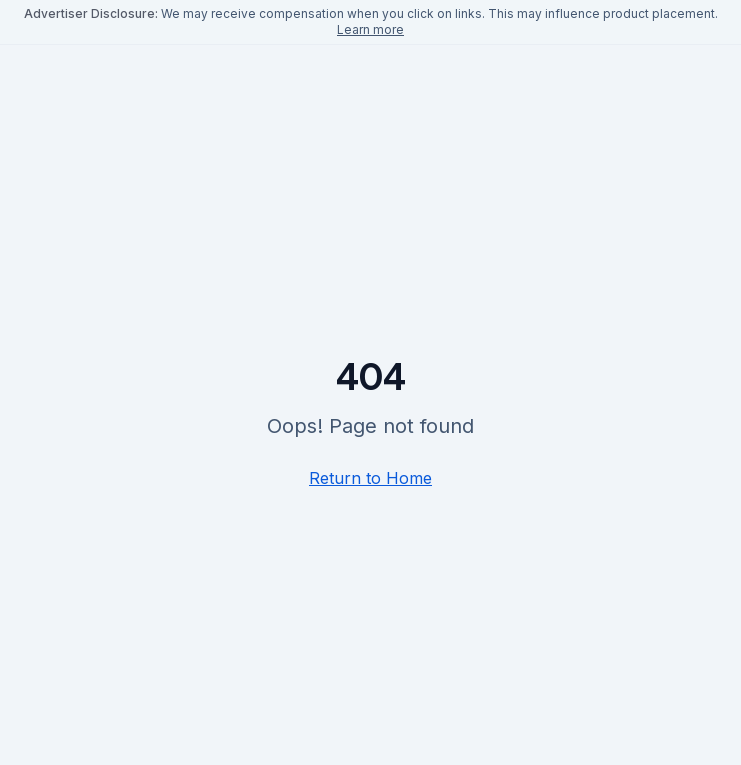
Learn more (370, 29)
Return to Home (370, 478)
